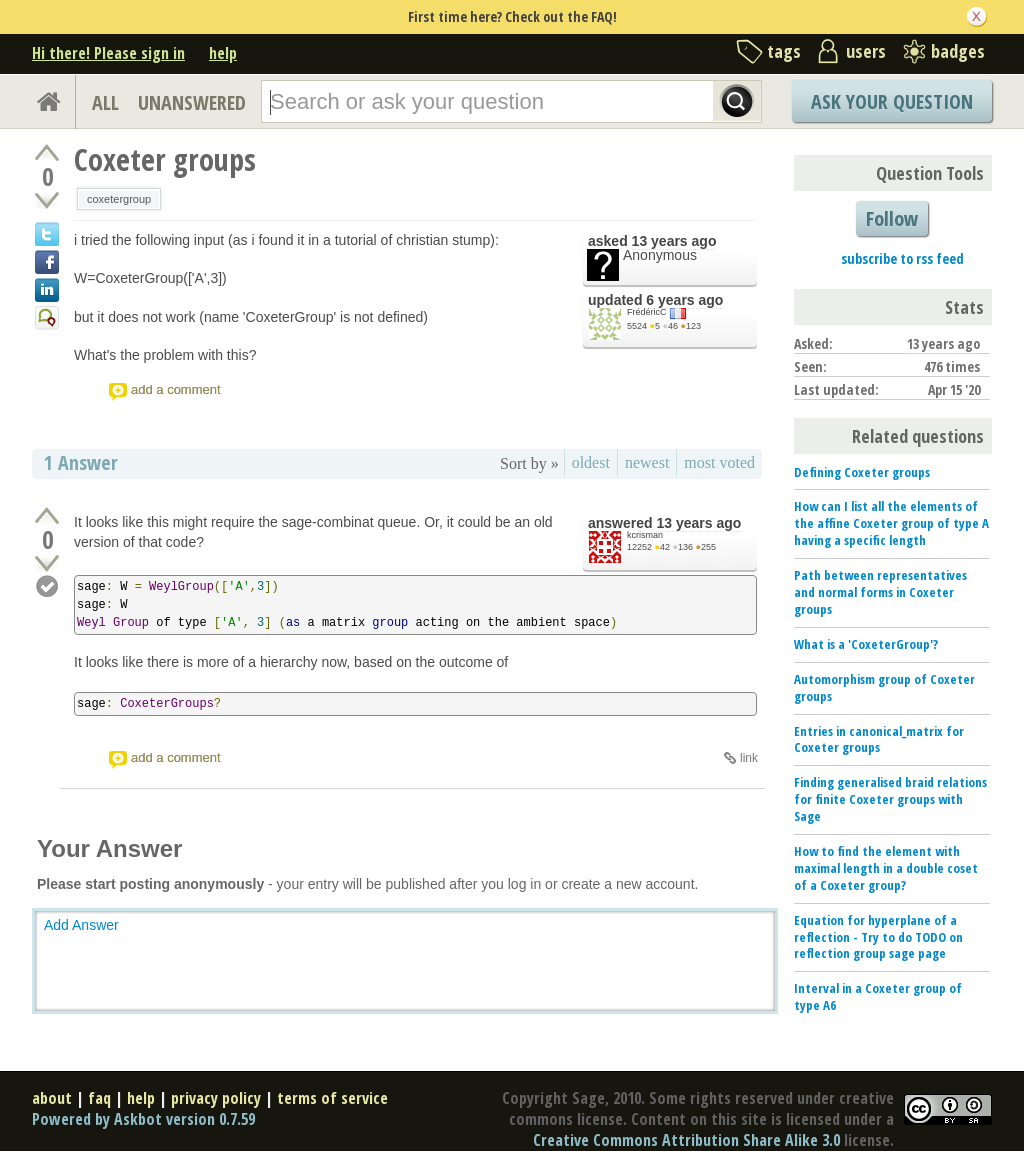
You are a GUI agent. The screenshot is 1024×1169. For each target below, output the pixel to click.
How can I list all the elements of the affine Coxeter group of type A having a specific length (891, 523)
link (749, 758)
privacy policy (216, 1098)
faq (99, 1098)
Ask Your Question (892, 101)
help (223, 53)
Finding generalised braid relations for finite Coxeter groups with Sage (890, 799)
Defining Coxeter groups (862, 472)
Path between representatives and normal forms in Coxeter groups (880, 592)
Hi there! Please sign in (108, 53)
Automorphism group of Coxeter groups (884, 687)
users (866, 51)
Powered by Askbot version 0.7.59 (143, 1119)
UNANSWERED (192, 102)
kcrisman (645, 535)
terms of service (332, 1098)
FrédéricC (647, 312)
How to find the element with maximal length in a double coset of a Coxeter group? (886, 868)
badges (958, 51)
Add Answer (81, 925)
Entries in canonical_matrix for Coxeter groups (879, 739)
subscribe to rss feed (902, 258)
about (52, 1098)
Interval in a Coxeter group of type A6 (878, 996)
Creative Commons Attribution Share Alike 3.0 (686, 1140)
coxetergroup (119, 199)
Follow (892, 218)
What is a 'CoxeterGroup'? (866, 644)
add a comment (176, 389)
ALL (105, 102)
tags (784, 51)
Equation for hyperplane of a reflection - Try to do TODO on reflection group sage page (878, 937)
